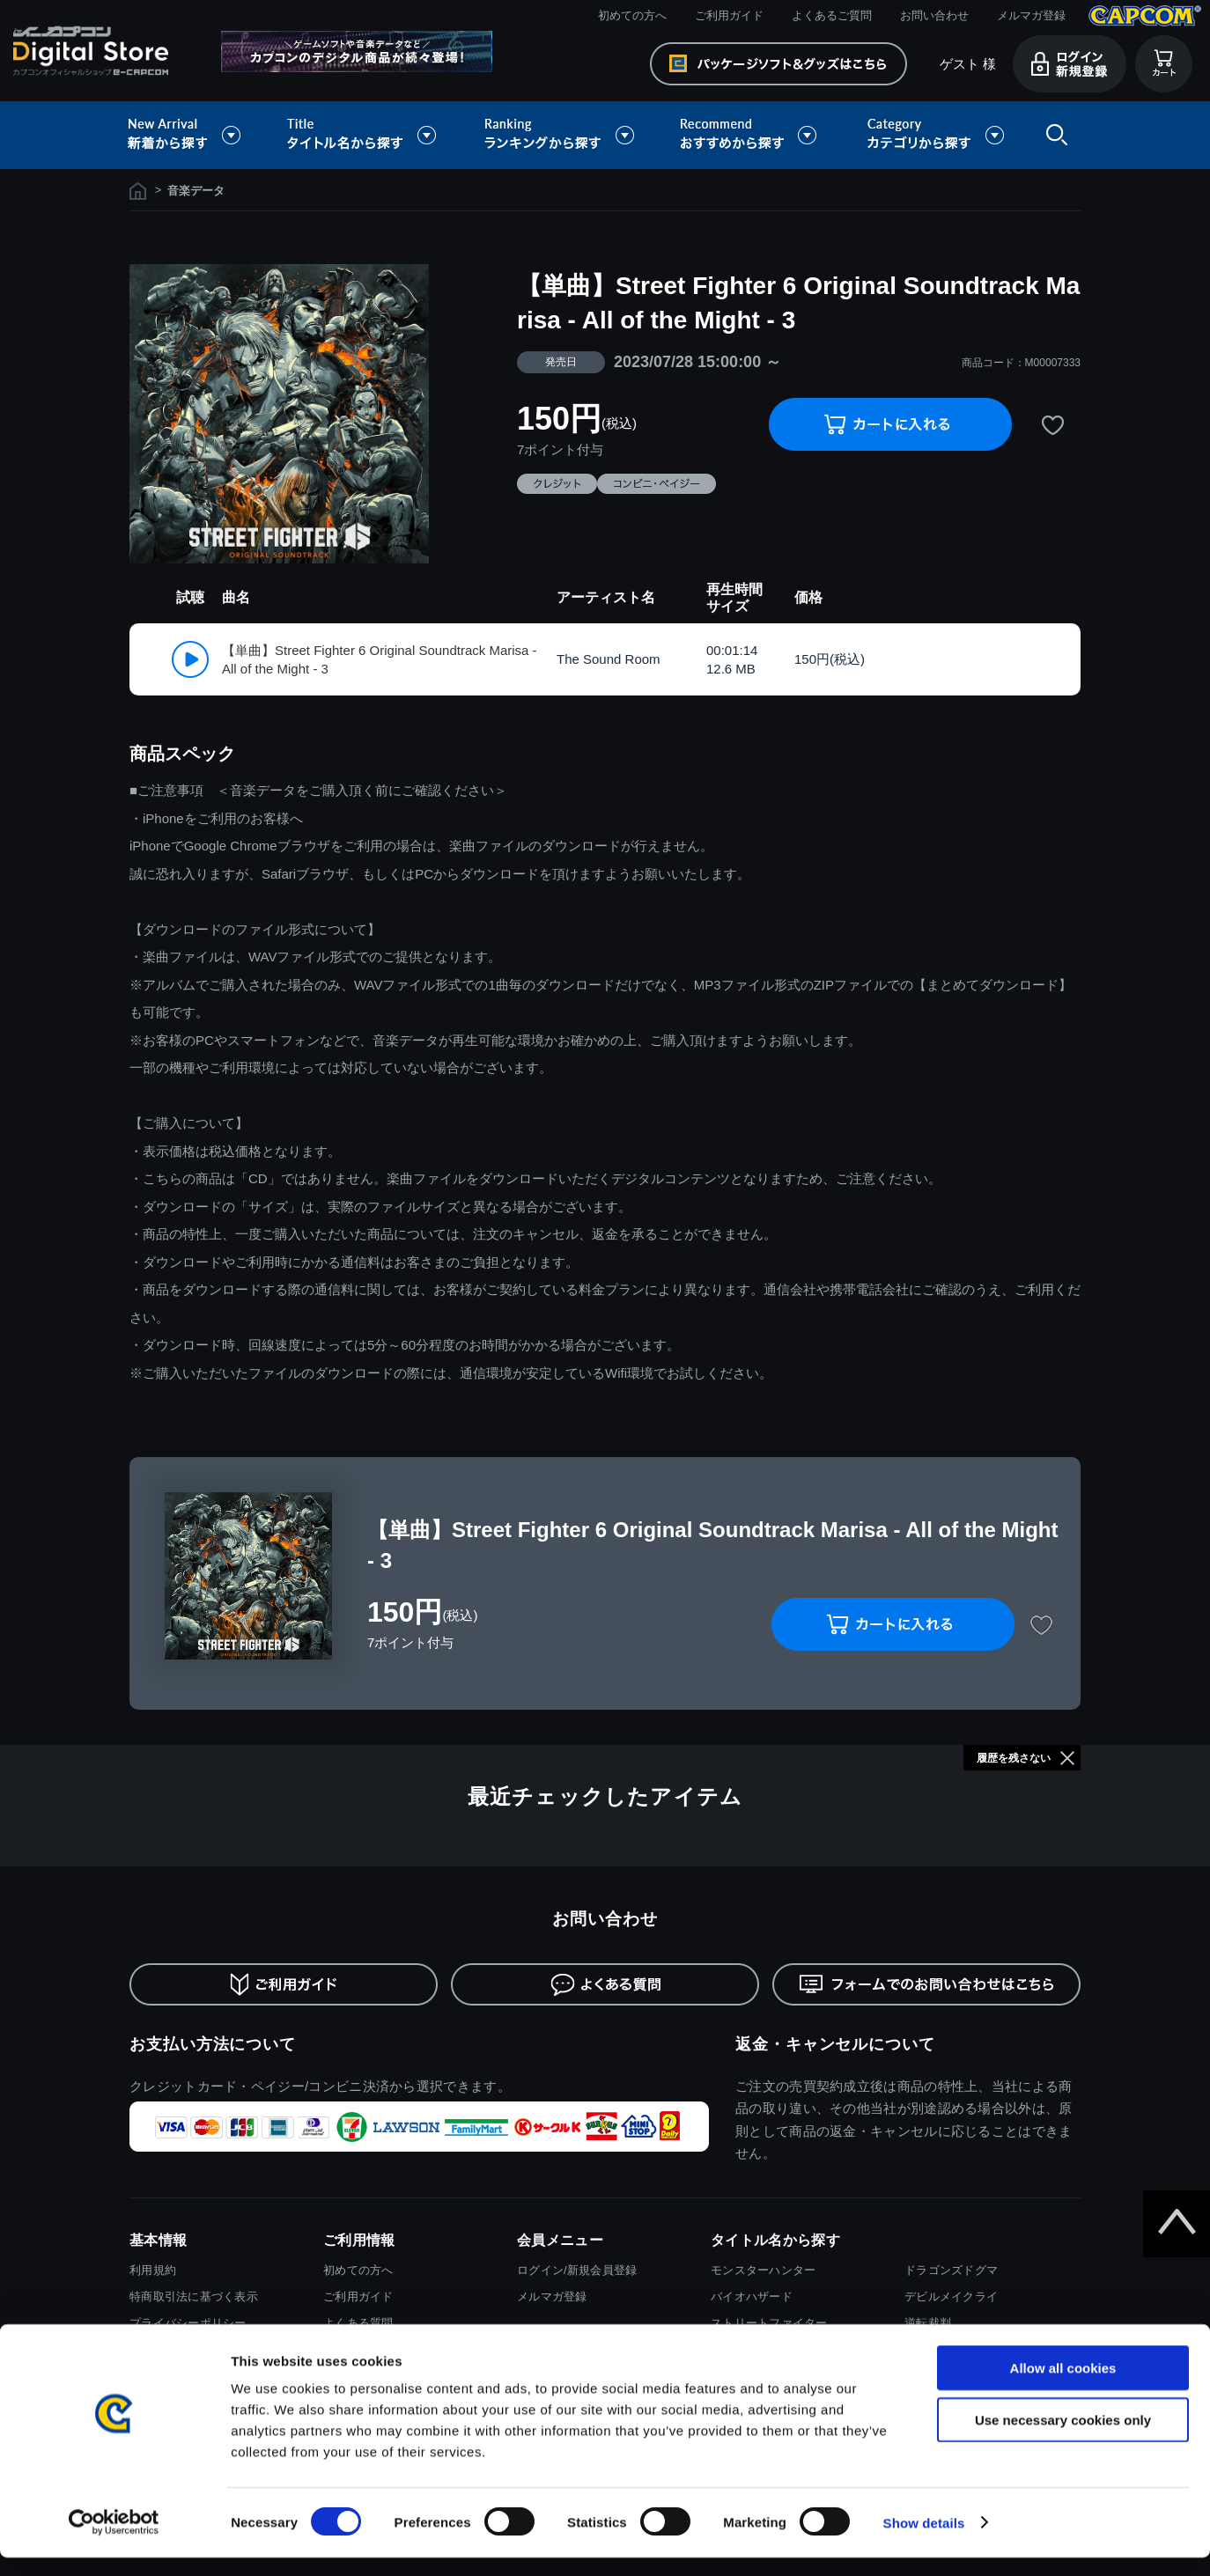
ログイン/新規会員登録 (577, 2270)
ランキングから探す (561, 135)
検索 (1053, 135)
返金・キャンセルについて (835, 2044)
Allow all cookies (1063, 2386)
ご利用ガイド (729, 15)
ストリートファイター (769, 2322)
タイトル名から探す (363, 135)
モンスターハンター (763, 2270)
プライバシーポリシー (188, 2322)
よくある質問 (358, 2322)
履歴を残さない (1014, 1758)
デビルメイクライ (951, 2296)
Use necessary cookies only (1063, 2438)
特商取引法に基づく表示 (193, 2296)
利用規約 (152, 2270)
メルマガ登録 (1031, 15)
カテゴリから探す (935, 135)
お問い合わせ (934, 15)
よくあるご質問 (832, 15)
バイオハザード (752, 2296)
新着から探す (196, 135)
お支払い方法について (212, 2044)
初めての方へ (632, 15)
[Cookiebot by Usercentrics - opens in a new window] (114, 2541)
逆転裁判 (927, 2322)
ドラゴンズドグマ (951, 2270)
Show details (924, 2541)
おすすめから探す (751, 135)
